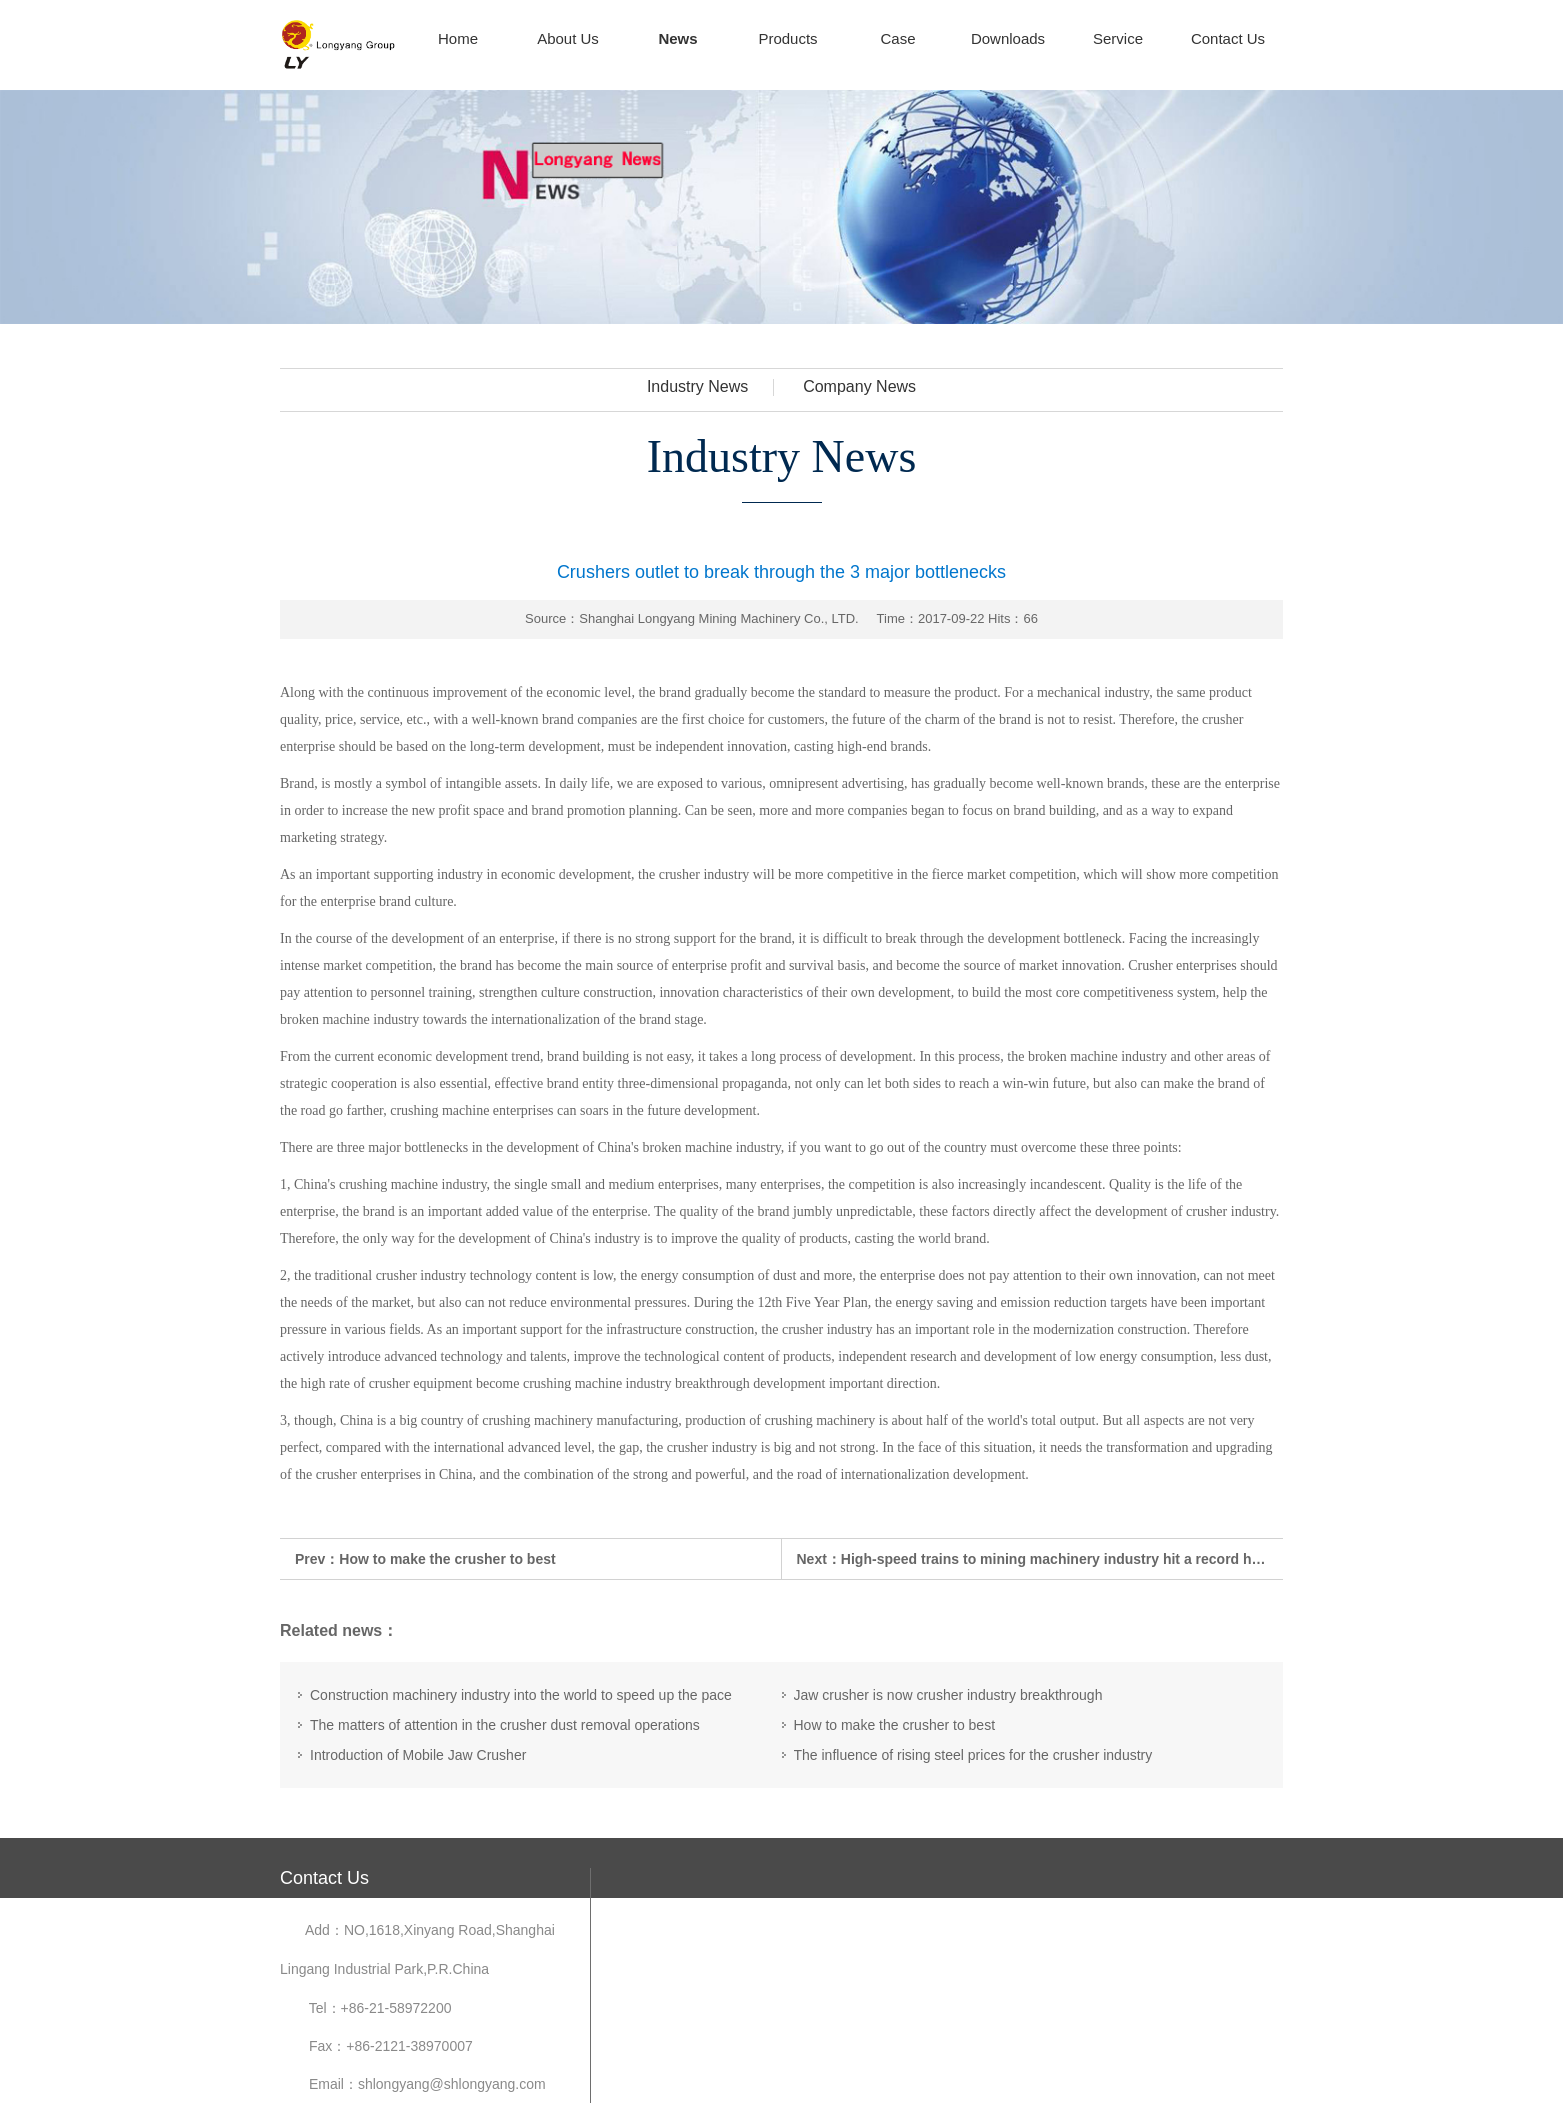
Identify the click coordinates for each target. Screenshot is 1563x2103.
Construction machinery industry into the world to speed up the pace (521, 1695)
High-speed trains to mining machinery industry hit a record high (1057, 1559)
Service (1118, 38)
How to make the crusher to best (447, 1559)
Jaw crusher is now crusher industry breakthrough (948, 1695)
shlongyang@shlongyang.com (452, 2084)
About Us (568, 38)
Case (897, 38)
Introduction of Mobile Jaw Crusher (418, 1755)
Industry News (697, 387)
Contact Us (1228, 38)
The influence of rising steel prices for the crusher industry (973, 1755)
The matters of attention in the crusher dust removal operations (505, 1725)
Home (458, 38)
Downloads (1008, 38)
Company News (859, 387)
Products (787, 38)
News (677, 38)
